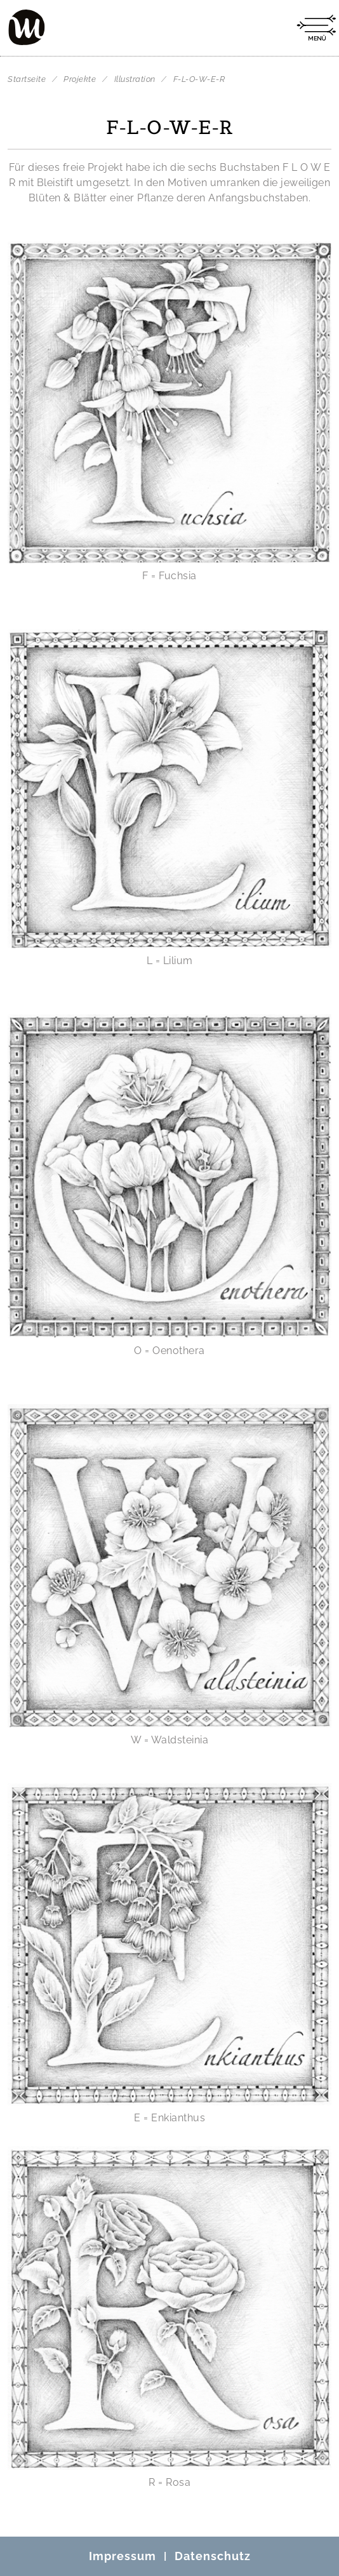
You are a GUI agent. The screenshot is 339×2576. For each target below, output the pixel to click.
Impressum (122, 2556)
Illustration (136, 79)
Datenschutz (213, 2556)
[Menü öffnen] (316, 28)
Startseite (27, 79)
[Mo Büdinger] (27, 27)
